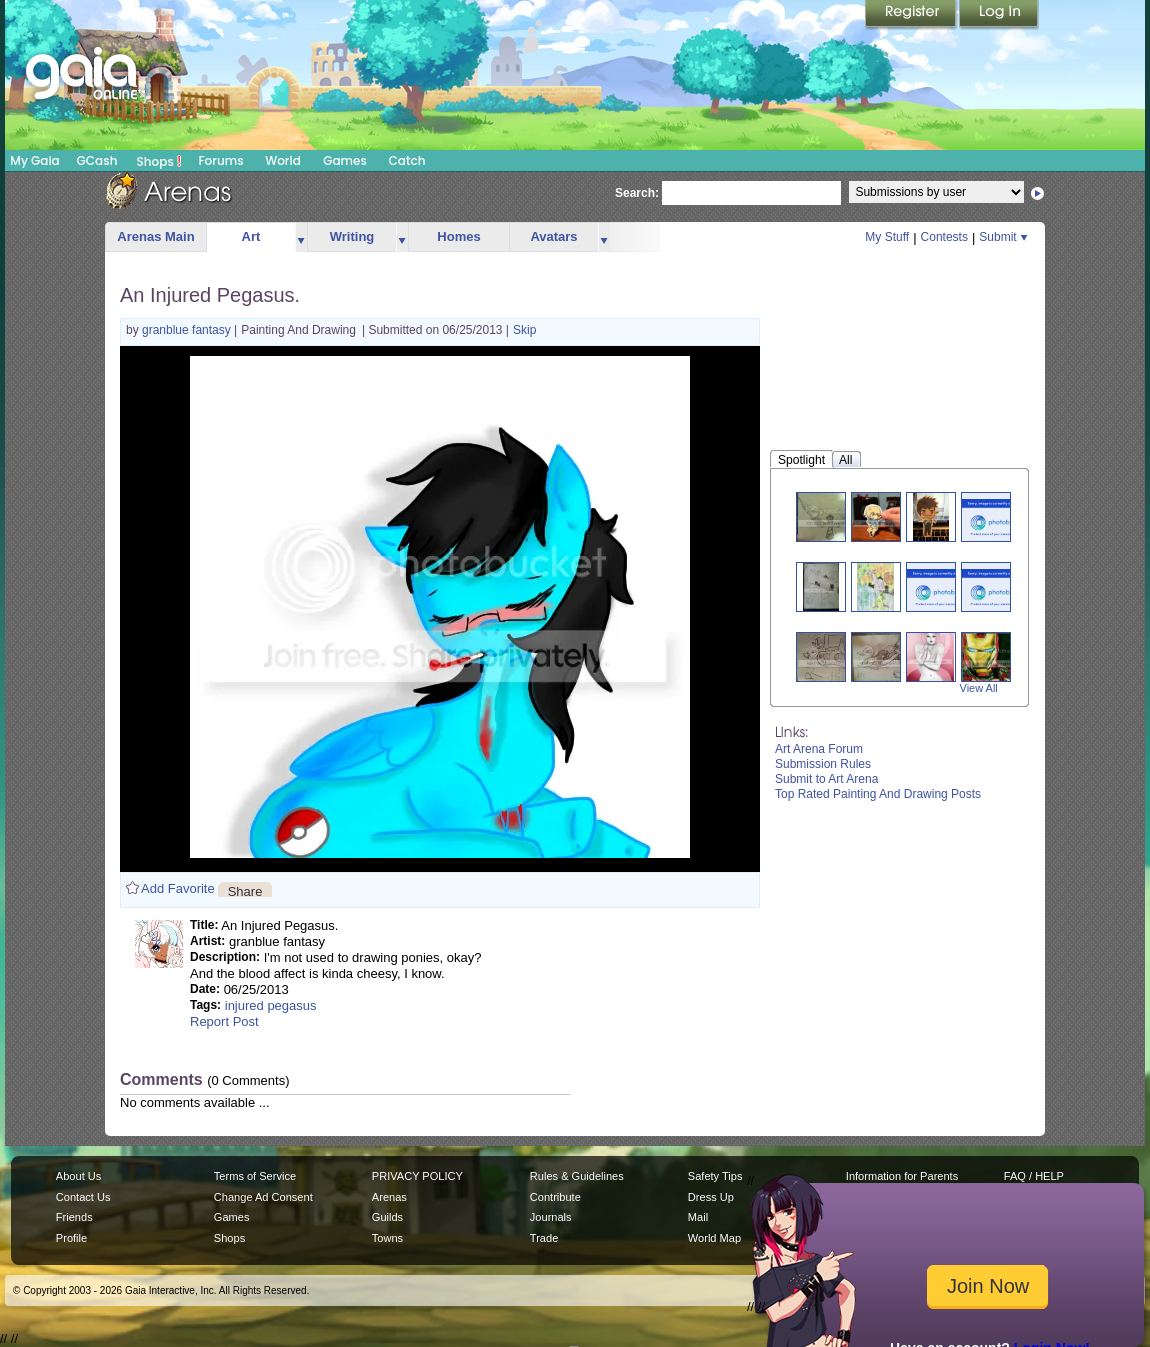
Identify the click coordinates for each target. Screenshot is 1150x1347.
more (301, 237)
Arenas (389, 1197)
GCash (97, 160)
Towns (387, 1238)
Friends (74, 1217)
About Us (78, 1176)
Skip (524, 330)
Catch (407, 160)
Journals (551, 1217)
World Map (714, 1238)
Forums (220, 160)
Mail (698, 1217)
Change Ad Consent (263, 1197)
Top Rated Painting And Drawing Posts (878, 794)
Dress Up (711, 1197)
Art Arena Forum (819, 749)
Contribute (555, 1197)
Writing (352, 236)
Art (251, 236)
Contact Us (83, 1197)
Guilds (387, 1217)
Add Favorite (178, 888)
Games (345, 160)
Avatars (553, 236)
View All (979, 688)
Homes (458, 236)
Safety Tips (715, 1176)
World (283, 160)
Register (912, 15)
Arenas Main (155, 236)
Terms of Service (255, 1176)
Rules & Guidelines (577, 1176)
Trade (544, 1238)
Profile (71, 1238)
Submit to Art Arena (826, 779)
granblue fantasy (188, 330)
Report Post (224, 1021)
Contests (944, 237)
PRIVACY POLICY (417, 1176)
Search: (637, 193)
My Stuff (887, 237)
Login (999, 15)
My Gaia (34, 160)
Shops (159, 161)
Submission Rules (823, 764)
